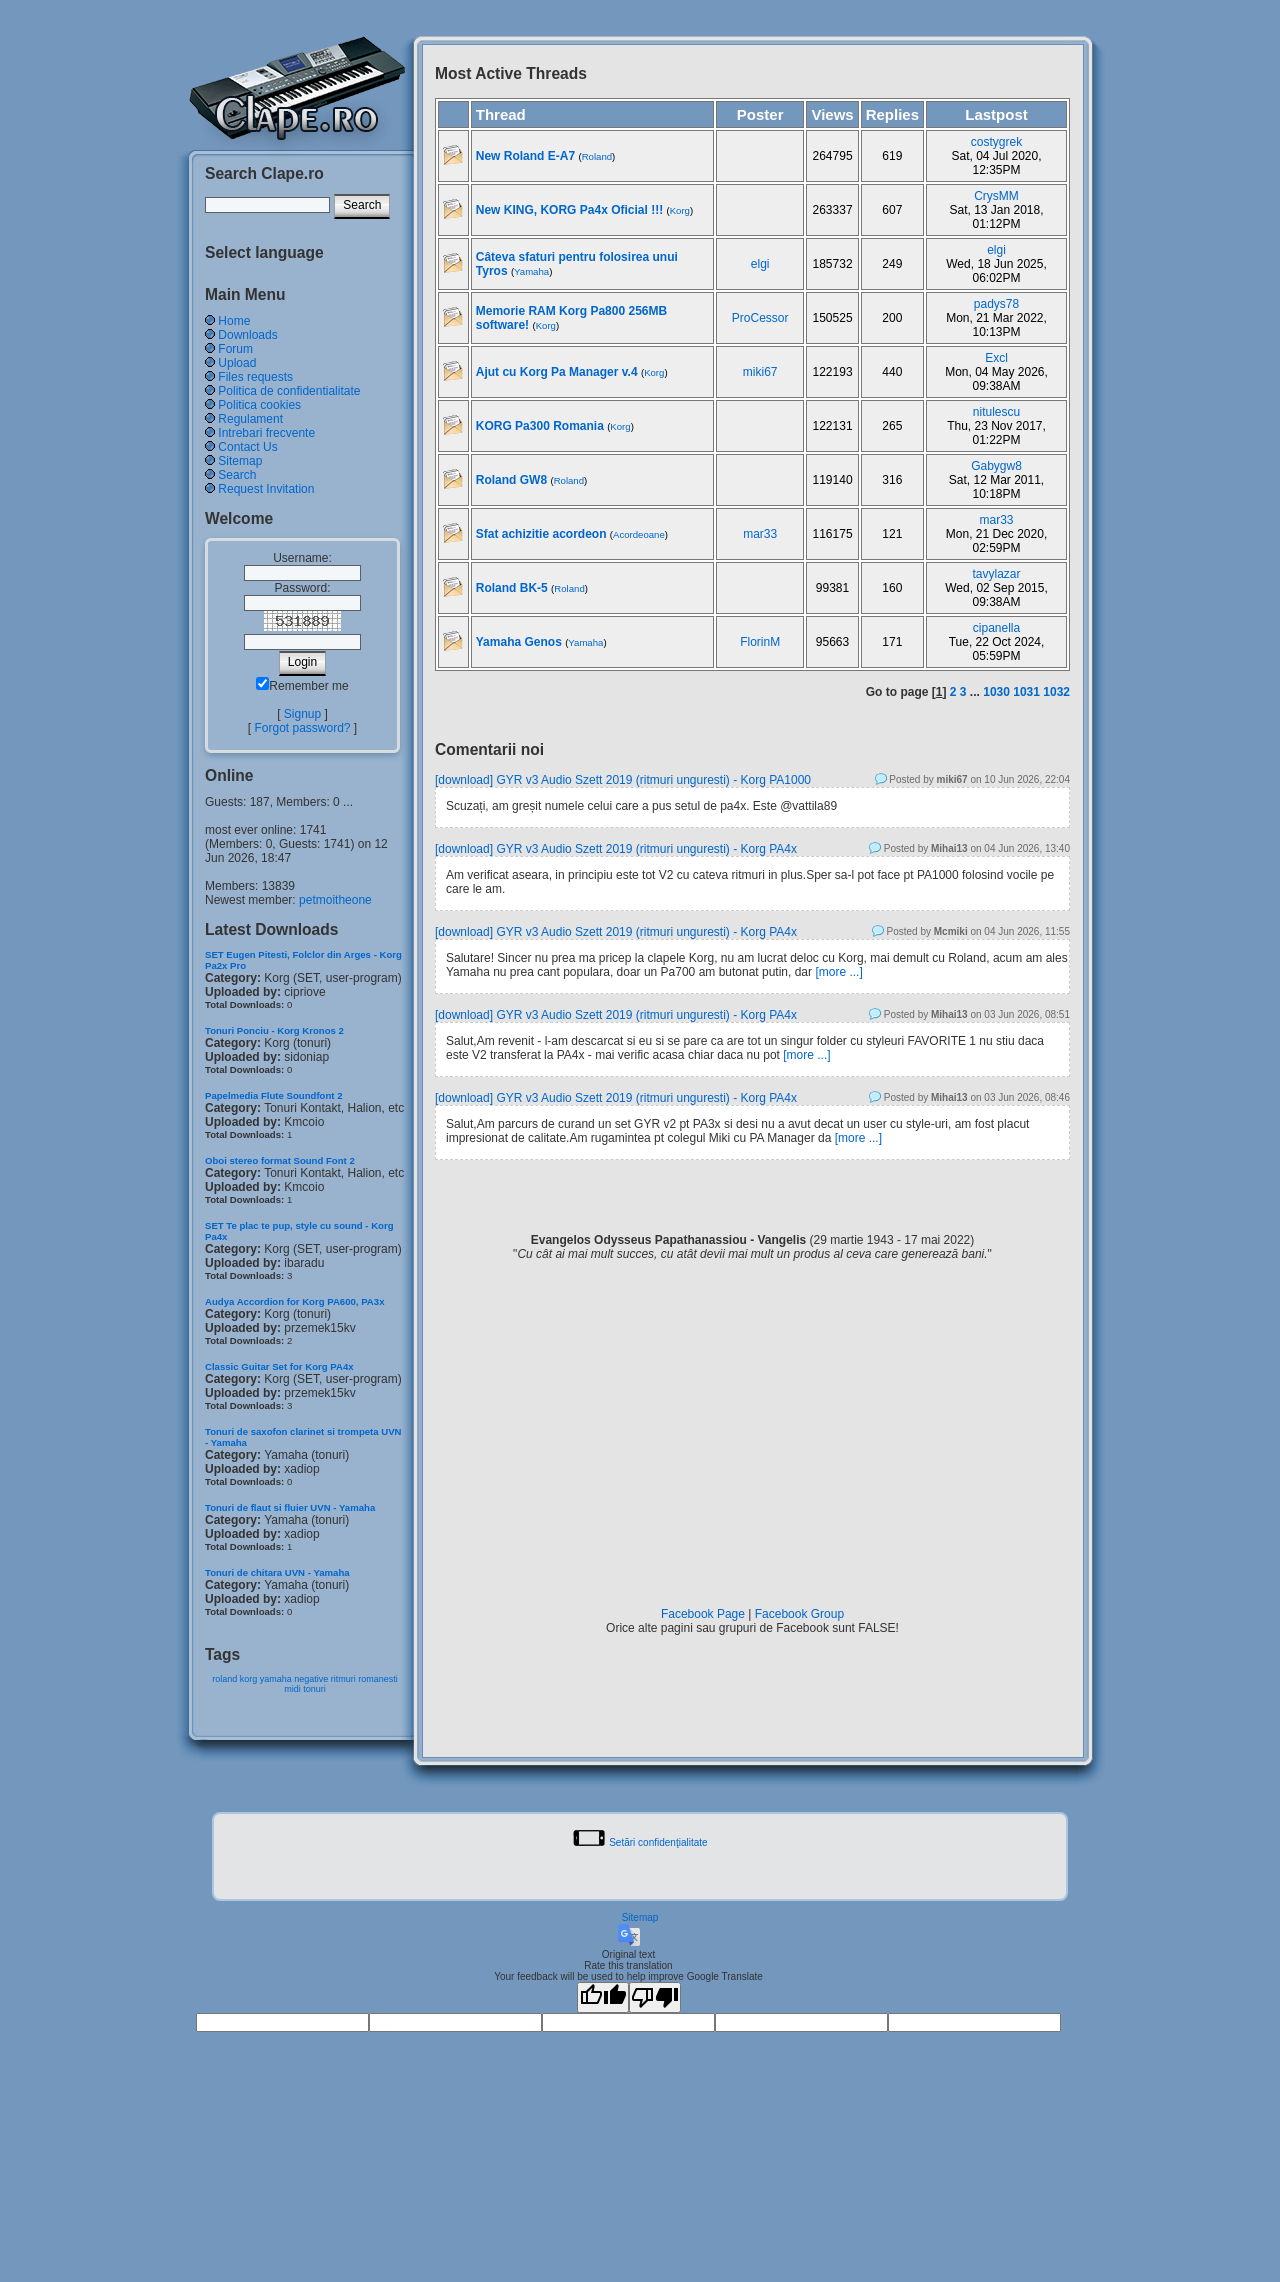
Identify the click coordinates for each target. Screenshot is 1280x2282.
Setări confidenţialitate (658, 1842)
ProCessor (760, 318)
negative (311, 1679)
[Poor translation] (655, 1997)
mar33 (760, 534)
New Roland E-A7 (525, 156)
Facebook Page (703, 1614)
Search (237, 475)
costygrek (996, 142)
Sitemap (240, 461)
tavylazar (997, 574)
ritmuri (343, 1679)
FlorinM (760, 642)
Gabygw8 (996, 466)
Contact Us (247, 447)
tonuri (314, 1689)
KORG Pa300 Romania (540, 426)
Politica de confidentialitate (289, 391)
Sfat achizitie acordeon (541, 534)
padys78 (996, 304)
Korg (680, 210)
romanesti (378, 1679)
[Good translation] (603, 1997)
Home (234, 321)
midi (292, 1689)
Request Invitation (266, 489)
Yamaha (531, 271)
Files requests (255, 377)
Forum (235, 349)
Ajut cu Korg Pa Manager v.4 (557, 372)
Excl (996, 358)
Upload (237, 363)
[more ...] (838, 972)
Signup (302, 714)
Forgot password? (302, 728)
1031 (1026, 692)
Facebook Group (799, 1614)
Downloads (247, 335)
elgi (760, 264)
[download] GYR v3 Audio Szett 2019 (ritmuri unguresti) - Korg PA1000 (623, 780)
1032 (1056, 692)
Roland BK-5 (512, 588)
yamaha (276, 1679)
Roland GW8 (513, 480)
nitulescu (996, 412)
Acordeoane (639, 534)
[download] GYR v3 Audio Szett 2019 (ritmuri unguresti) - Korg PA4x (616, 849)
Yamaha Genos (519, 642)
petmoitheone (335, 900)
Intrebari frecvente (266, 433)
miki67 (760, 372)
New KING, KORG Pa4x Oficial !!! (569, 210)
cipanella (996, 628)
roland (224, 1679)
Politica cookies (259, 405)
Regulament (250, 419)
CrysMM (996, 196)
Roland (597, 156)
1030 (996, 692)
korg (249, 1679)
